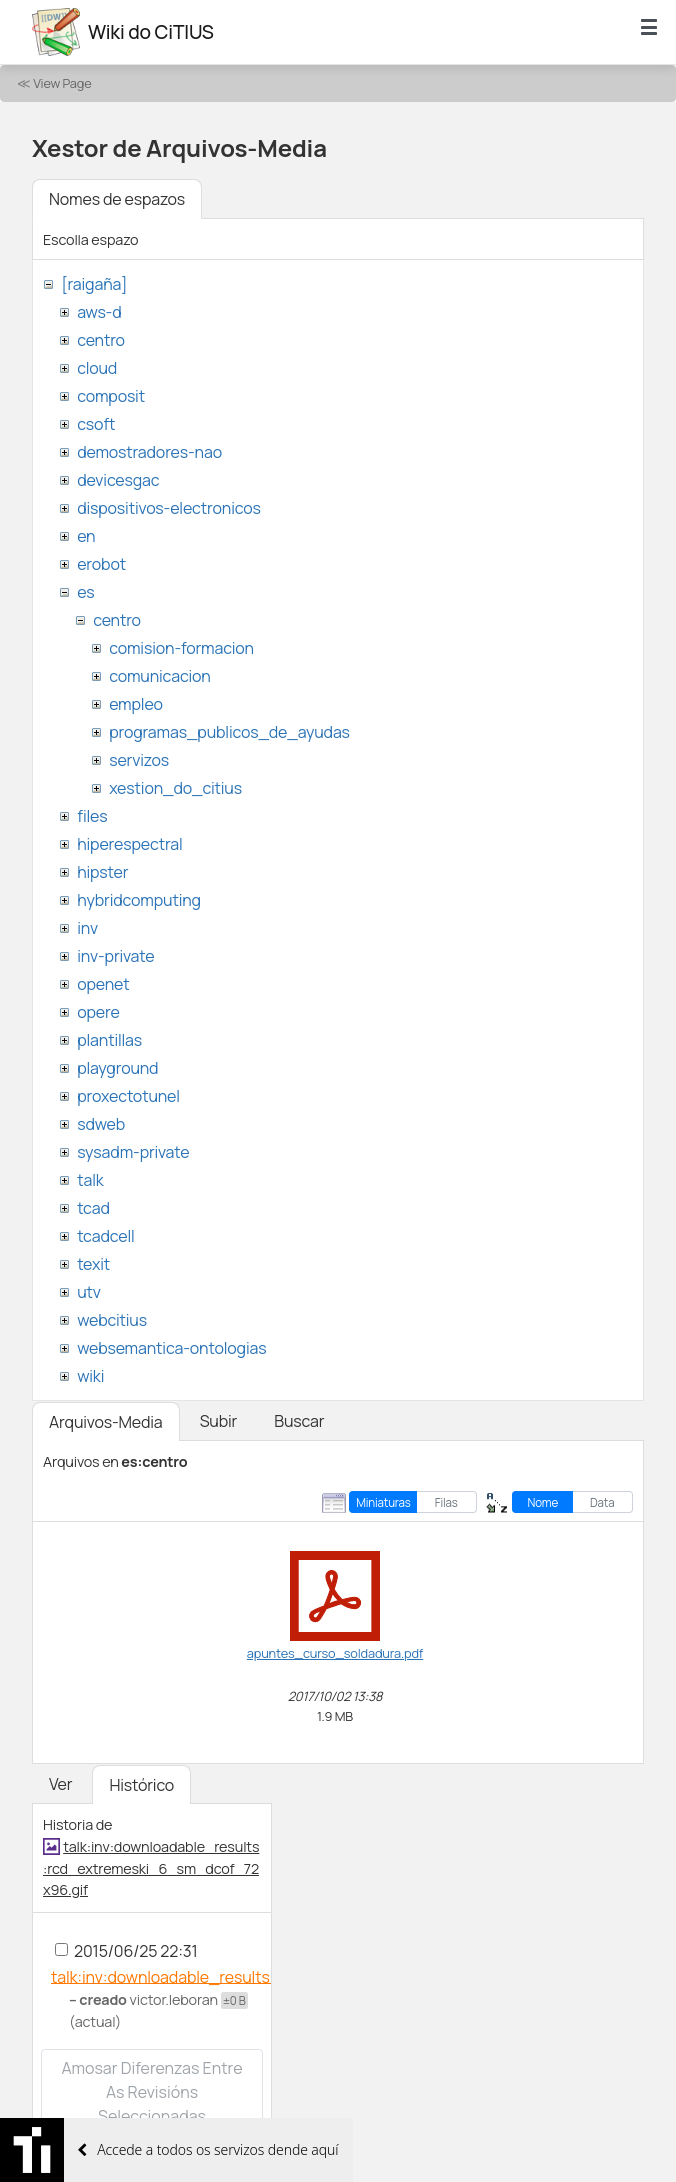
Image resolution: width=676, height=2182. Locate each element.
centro (101, 340)
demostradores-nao (149, 452)
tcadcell (105, 1236)
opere (98, 1012)
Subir (219, 1421)
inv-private (115, 956)
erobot (101, 564)
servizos (139, 760)
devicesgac (118, 480)
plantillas (109, 1040)
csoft (96, 424)
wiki (90, 1376)
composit (111, 396)
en (86, 536)
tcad (93, 1208)
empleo (136, 704)
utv (89, 1292)
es (85, 592)
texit (93, 1264)
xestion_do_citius (175, 788)
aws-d (99, 312)
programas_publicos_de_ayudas (229, 732)
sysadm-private (133, 1152)
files (92, 816)
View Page (62, 83)
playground (117, 1068)
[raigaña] (94, 284)
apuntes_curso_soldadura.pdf (335, 1653)
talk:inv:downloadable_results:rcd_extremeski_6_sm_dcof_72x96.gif (151, 1868)
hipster (102, 872)
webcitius (112, 1320)
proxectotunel (128, 1096)
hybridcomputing (139, 900)
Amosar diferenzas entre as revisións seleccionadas (151, 2092)
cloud (97, 368)
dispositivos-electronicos (168, 508)
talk (90, 1180)
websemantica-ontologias (171, 1348)
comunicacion (159, 676)
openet (103, 984)
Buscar (299, 1421)
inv (87, 928)
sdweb (101, 1124)
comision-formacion (181, 648)
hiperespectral (129, 844)
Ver (60, 1784)
